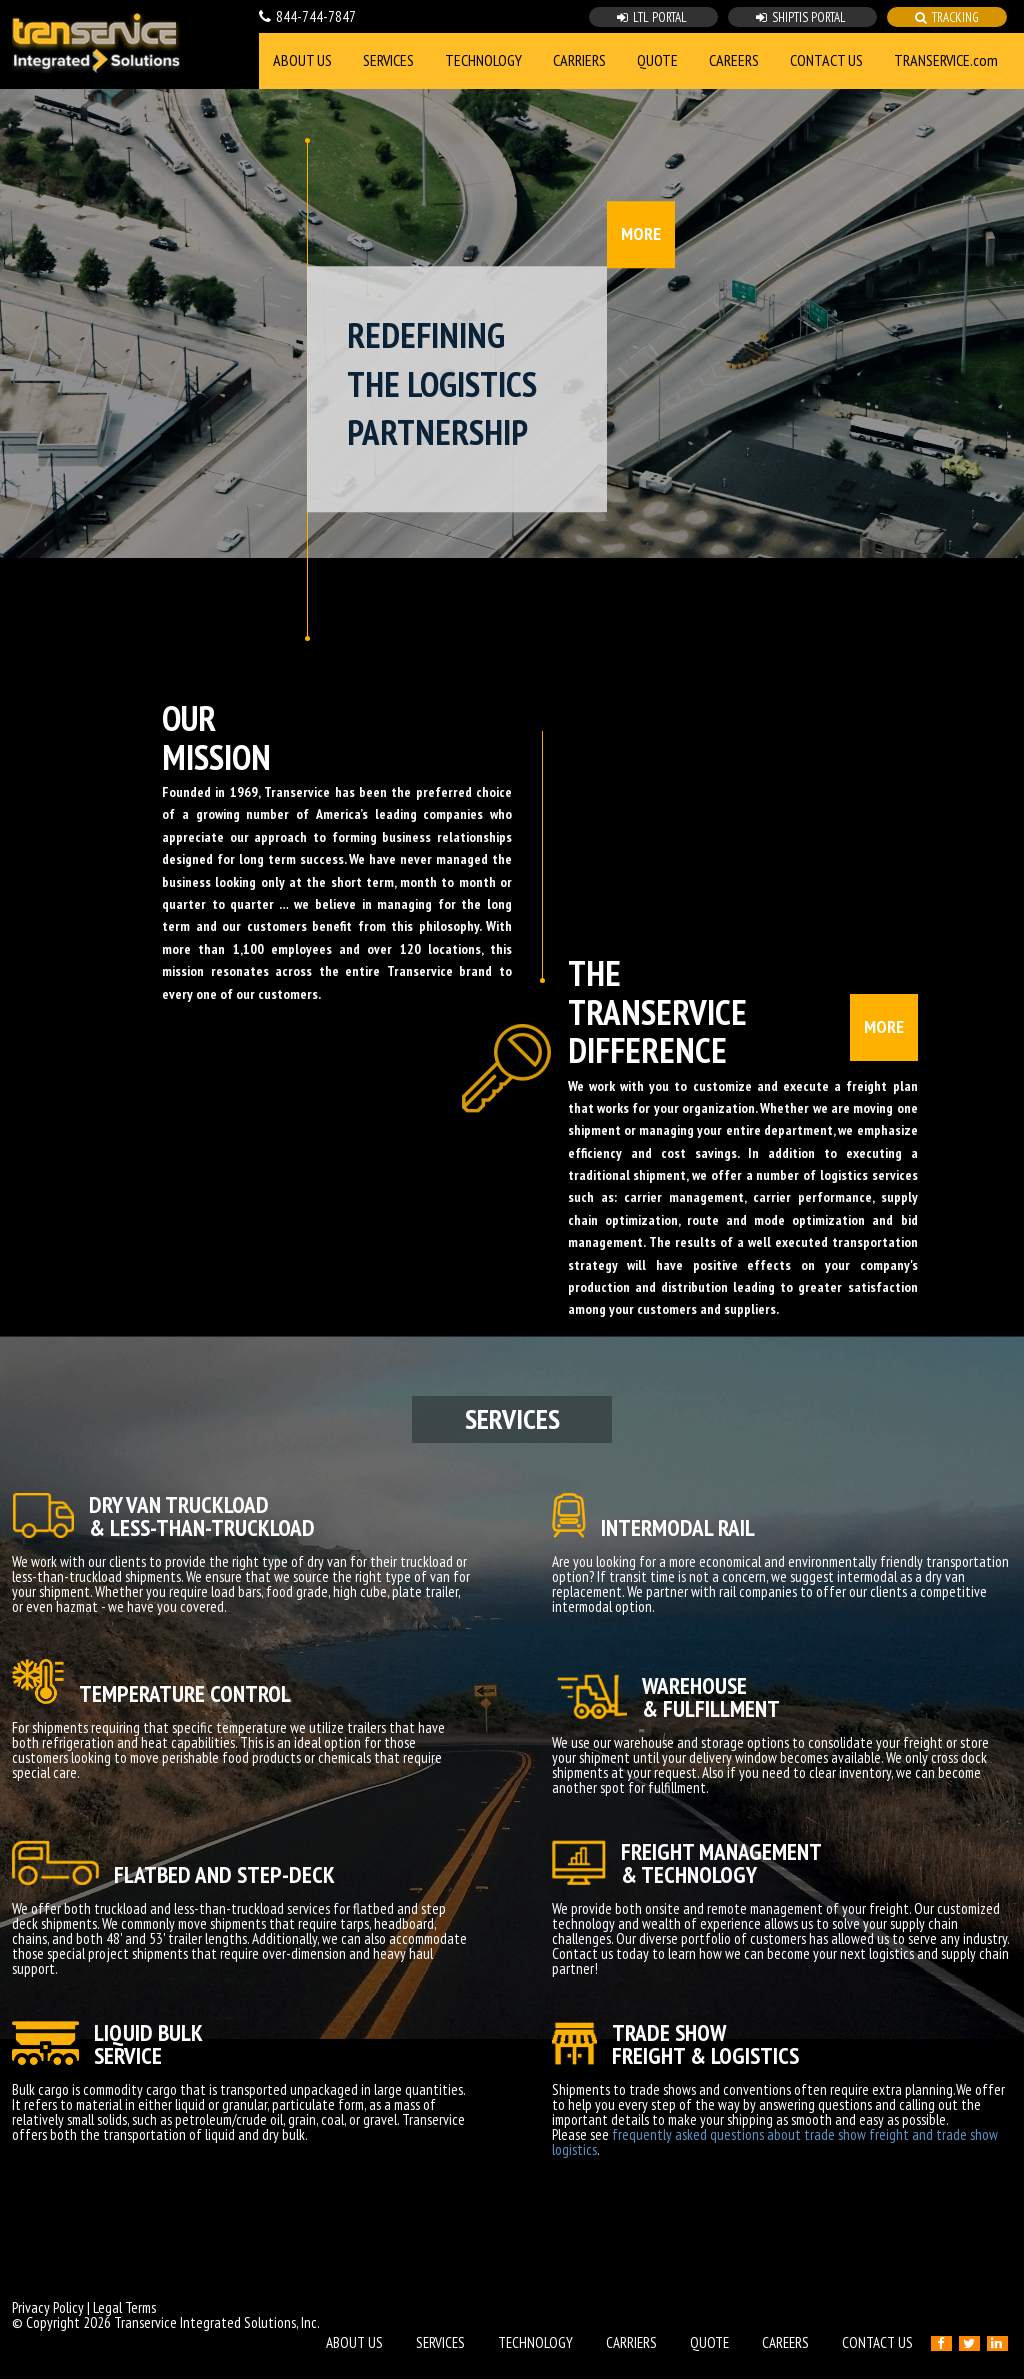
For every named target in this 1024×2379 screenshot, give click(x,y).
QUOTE (657, 60)
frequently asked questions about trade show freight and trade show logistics (775, 2142)
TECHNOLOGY (483, 60)
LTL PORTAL (653, 17)
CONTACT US (826, 60)
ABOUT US (302, 60)
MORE (641, 233)
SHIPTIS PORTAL (802, 17)
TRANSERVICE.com (946, 60)
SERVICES (388, 60)
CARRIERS (579, 60)
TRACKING (947, 17)
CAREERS (734, 60)
